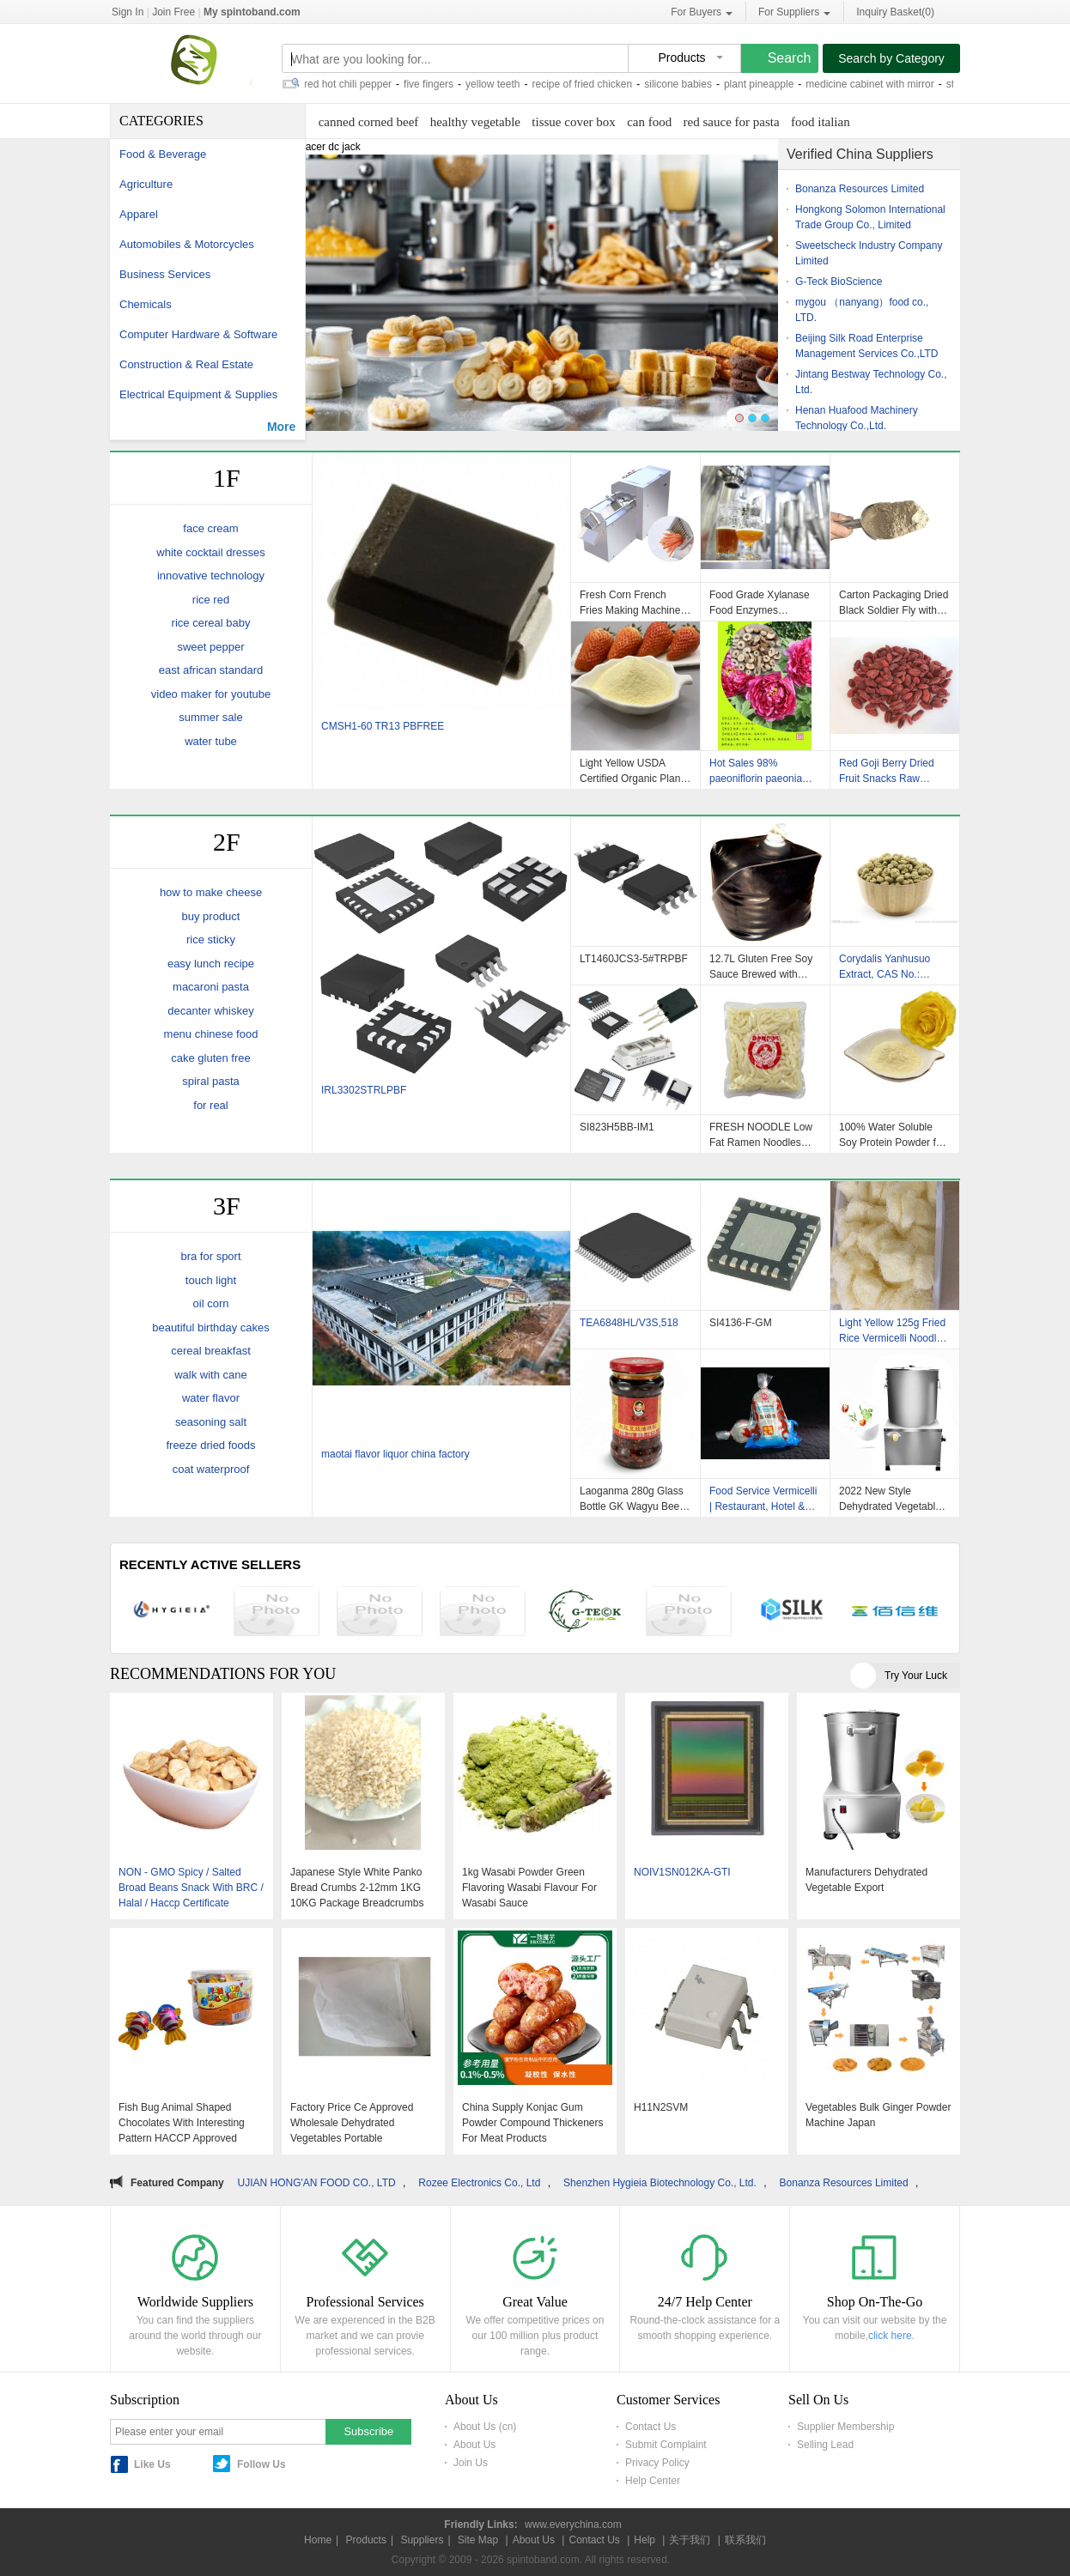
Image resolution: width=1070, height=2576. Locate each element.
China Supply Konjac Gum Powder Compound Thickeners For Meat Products (533, 2122)
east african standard (211, 670)
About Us (474, 2445)
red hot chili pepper (353, 84)
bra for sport (210, 1256)
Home (317, 2540)
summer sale (210, 717)
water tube (211, 741)
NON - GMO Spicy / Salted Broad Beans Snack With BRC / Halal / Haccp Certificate (191, 1887)
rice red (210, 599)
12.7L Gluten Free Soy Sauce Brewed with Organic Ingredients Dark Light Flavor (760, 966)
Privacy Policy (657, 2463)
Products (366, 2540)
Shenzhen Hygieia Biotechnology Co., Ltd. (670, 2183)
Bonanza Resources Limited (859, 189)
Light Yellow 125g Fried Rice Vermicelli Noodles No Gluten (893, 1330)
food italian (820, 122)
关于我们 (689, 2540)
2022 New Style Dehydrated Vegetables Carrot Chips (892, 1498)
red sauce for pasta (732, 122)
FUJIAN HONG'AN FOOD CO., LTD (323, 2183)
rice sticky (210, 939)
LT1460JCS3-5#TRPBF (634, 959)
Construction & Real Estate (186, 364)
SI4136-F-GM (740, 1323)
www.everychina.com (573, 2524)
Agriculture (146, 184)
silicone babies (683, 84)
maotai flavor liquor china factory (395, 1454)
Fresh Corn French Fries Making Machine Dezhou (630, 602)
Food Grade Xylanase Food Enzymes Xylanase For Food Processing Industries (759, 602)
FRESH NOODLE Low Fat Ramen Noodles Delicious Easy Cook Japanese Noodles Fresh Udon (760, 1135)
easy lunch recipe (210, 963)
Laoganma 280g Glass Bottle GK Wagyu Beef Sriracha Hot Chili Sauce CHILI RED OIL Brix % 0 (632, 1498)
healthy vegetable (475, 122)
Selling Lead (825, 2445)
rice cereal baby (211, 622)
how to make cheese (211, 892)
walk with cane (210, 1374)
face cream (210, 528)
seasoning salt (210, 1421)
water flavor (211, 1397)
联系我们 (745, 2540)
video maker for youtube (211, 694)
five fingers (434, 84)
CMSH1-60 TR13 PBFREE (382, 726)
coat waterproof (211, 1469)
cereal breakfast (211, 1350)
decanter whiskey (210, 1010)
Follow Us (261, 2464)
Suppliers (421, 2540)
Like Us (152, 2464)
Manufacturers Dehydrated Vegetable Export (866, 1880)
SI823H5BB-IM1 (617, 1127)
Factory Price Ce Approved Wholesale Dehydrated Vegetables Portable (351, 2122)
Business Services (164, 274)
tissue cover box (573, 122)
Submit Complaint (666, 2445)
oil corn (211, 1303)
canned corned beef (369, 122)
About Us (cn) (484, 2427)
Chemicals (145, 304)
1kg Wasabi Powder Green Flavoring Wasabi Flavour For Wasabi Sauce (529, 1887)
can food (649, 122)
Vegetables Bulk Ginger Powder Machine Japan (878, 2115)
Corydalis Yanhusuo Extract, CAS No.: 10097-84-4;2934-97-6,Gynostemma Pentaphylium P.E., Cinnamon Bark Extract (892, 966)
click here (890, 2336)
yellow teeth (498, 84)
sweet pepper (210, 646)
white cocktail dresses (210, 552)
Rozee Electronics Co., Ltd (489, 2183)
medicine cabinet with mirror (875, 84)
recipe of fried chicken (587, 84)
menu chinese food (211, 1033)
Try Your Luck (916, 1676)
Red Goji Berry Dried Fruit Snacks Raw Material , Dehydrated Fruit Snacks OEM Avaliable (888, 771)
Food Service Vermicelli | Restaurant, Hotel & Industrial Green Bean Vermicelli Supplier (763, 1498)
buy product (211, 916)
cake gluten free (211, 1058)
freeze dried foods (210, 1445)
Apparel (138, 214)
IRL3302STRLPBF (363, 1090)
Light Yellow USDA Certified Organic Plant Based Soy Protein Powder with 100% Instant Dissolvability (632, 771)
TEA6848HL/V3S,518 (629, 1323)
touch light (210, 1280)
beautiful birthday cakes (211, 1327)
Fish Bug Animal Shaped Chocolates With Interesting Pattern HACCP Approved (182, 2122)
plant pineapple (764, 84)
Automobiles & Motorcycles (186, 244)
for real (210, 1105)
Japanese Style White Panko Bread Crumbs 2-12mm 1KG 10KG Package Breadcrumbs (356, 1887)
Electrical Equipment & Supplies (198, 394)
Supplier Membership (845, 2427)
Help (644, 2540)
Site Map (478, 2540)
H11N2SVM (661, 2107)
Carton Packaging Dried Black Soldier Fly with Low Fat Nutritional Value (893, 602)
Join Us (470, 2463)
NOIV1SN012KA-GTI (682, 1872)
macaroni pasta (211, 986)
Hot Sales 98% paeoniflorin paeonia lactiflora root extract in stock (761, 771)
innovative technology (210, 575)
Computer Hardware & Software (198, 334)
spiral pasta (210, 1081)
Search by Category (891, 58)
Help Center (652, 2481)
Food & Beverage (162, 154)
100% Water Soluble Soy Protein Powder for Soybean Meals (892, 1135)
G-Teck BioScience (838, 282)
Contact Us (650, 2427)
